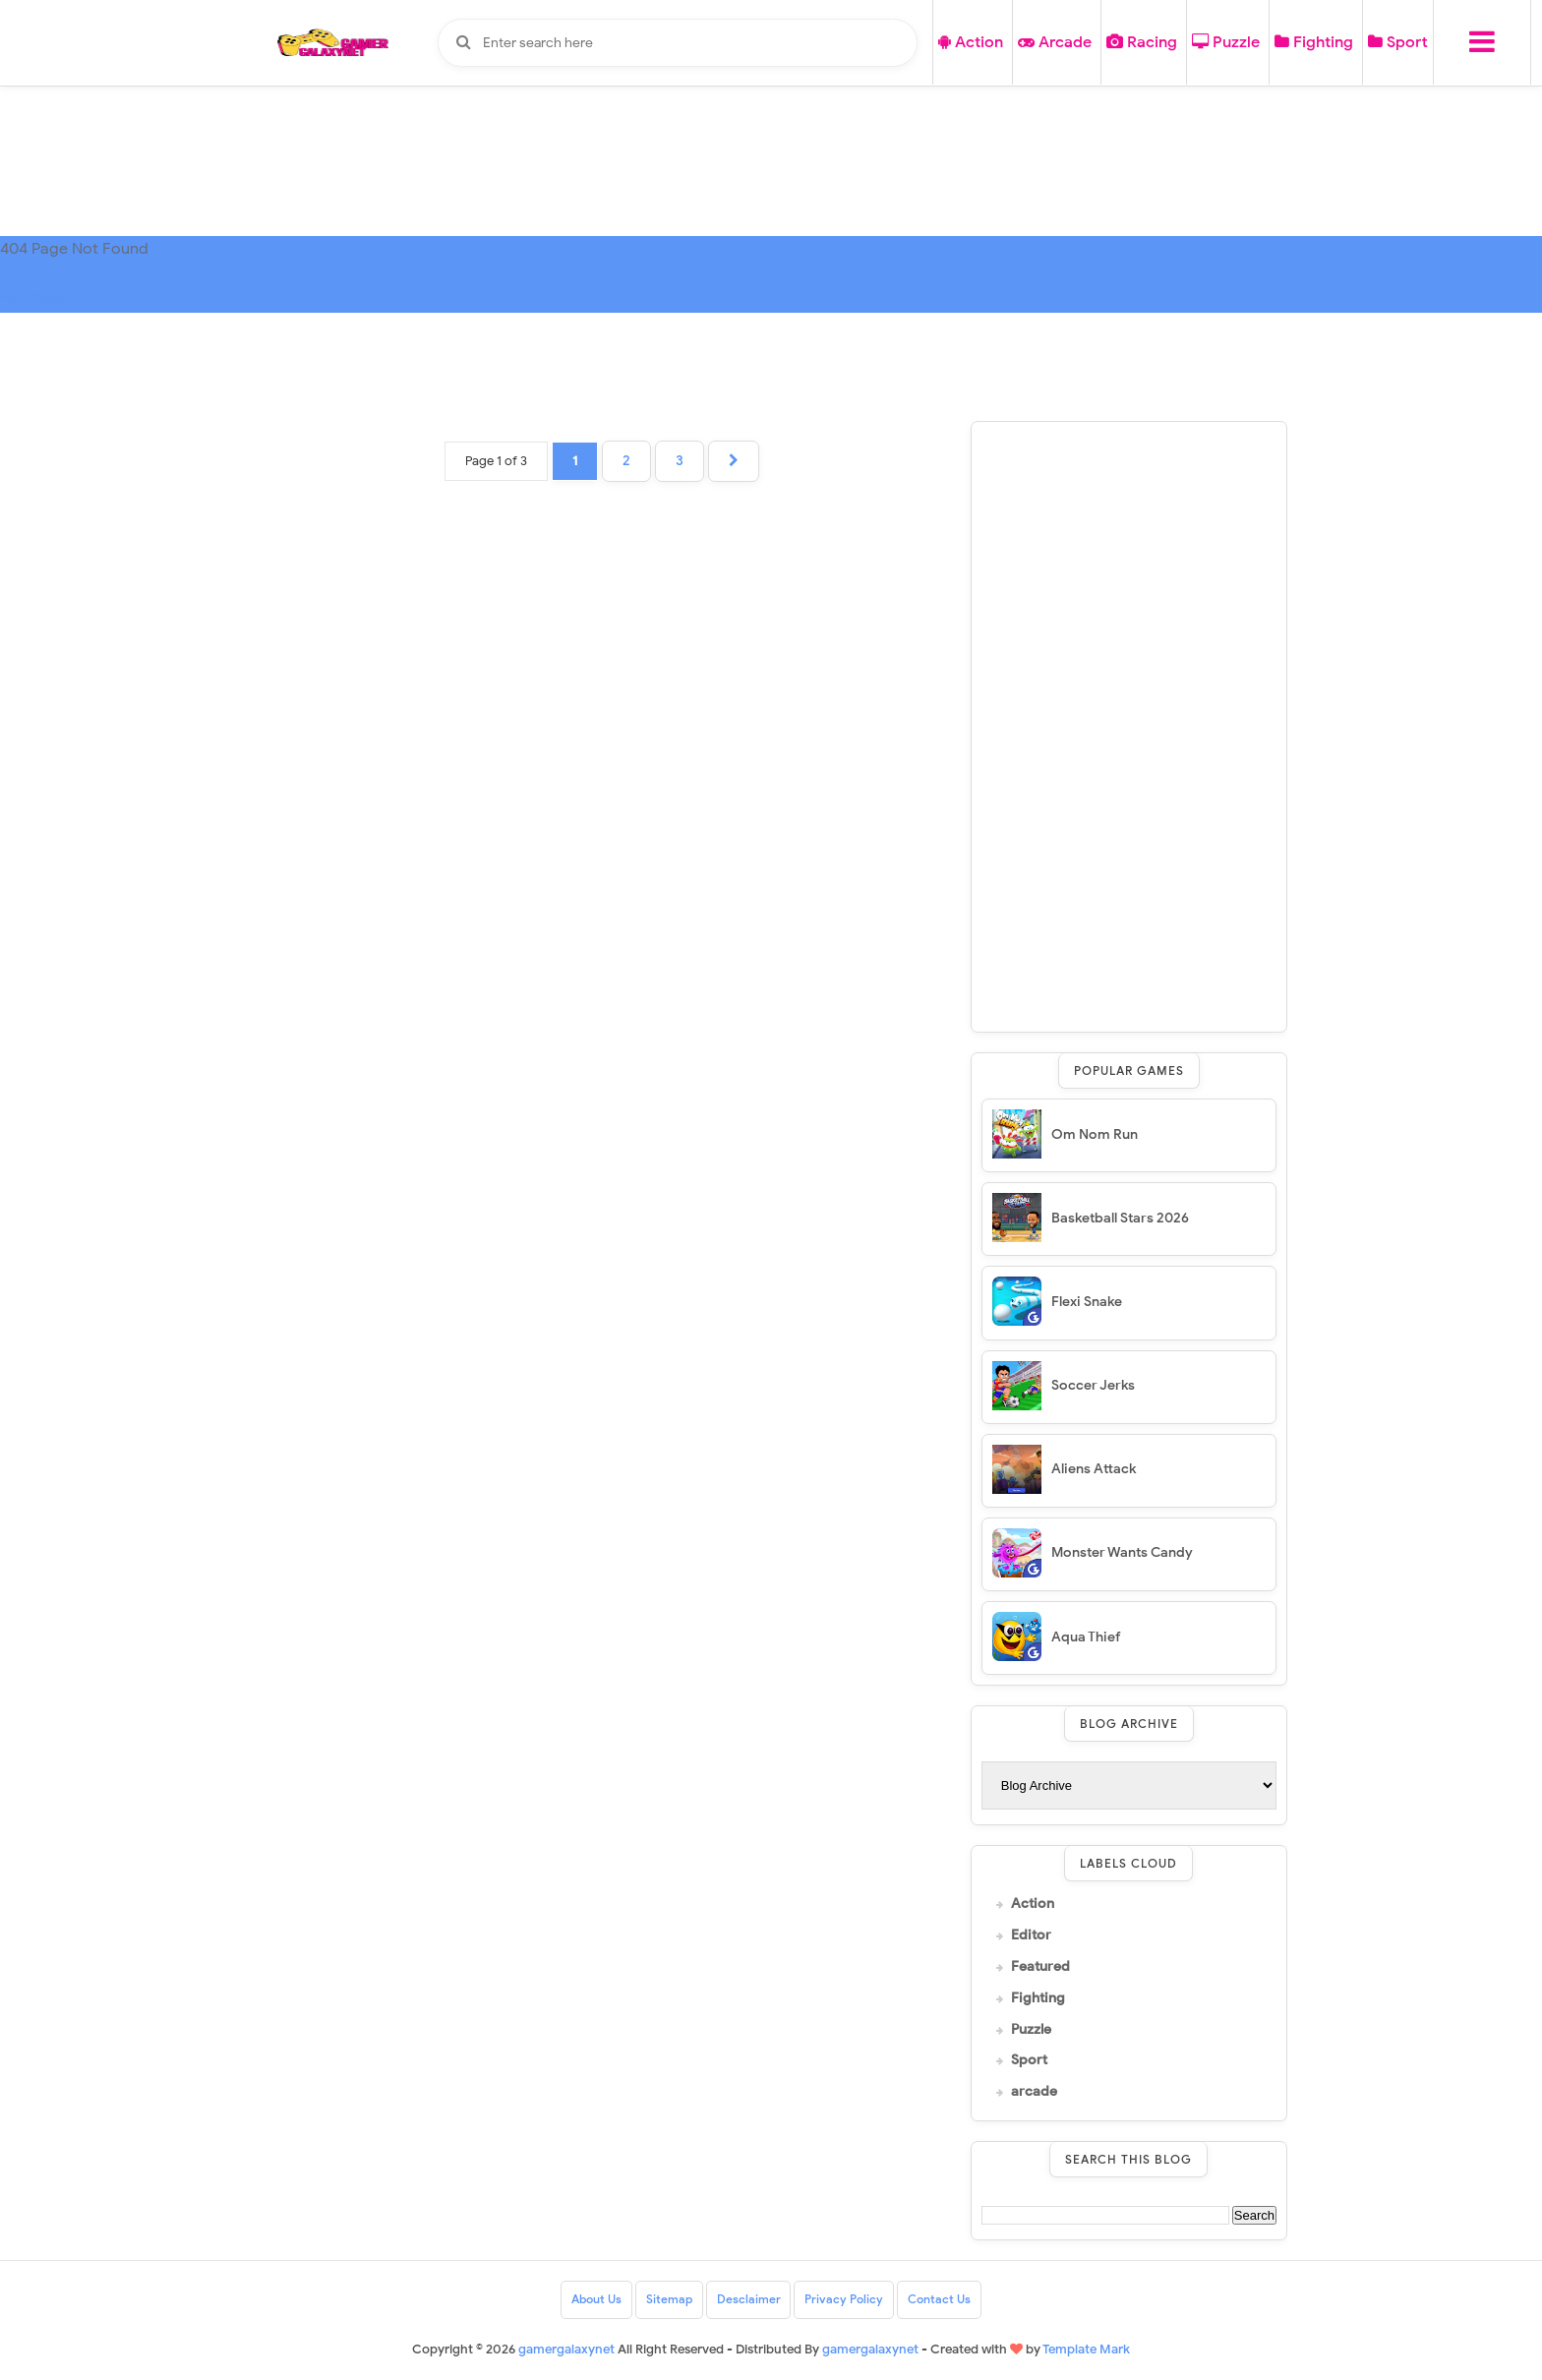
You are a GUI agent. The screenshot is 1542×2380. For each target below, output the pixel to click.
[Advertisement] (1128, 727)
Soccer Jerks (1093, 1385)
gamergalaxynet (870, 2349)
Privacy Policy (844, 2299)
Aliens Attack (1093, 1468)
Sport (1398, 42)
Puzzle (1226, 42)
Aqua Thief (1086, 1637)
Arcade (1055, 42)
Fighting (1314, 42)
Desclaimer (749, 2299)
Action (970, 42)
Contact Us (940, 2299)
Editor (1031, 1935)
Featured (1040, 1967)
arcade (1034, 2092)
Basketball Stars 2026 (1120, 1218)
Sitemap (669, 2299)
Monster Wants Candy (1122, 1552)
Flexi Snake (1086, 1301)
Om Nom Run (1094, 1134)
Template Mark (1086, 2349)
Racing (1141, 42)
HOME (32, 299)
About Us (596, 2299)
